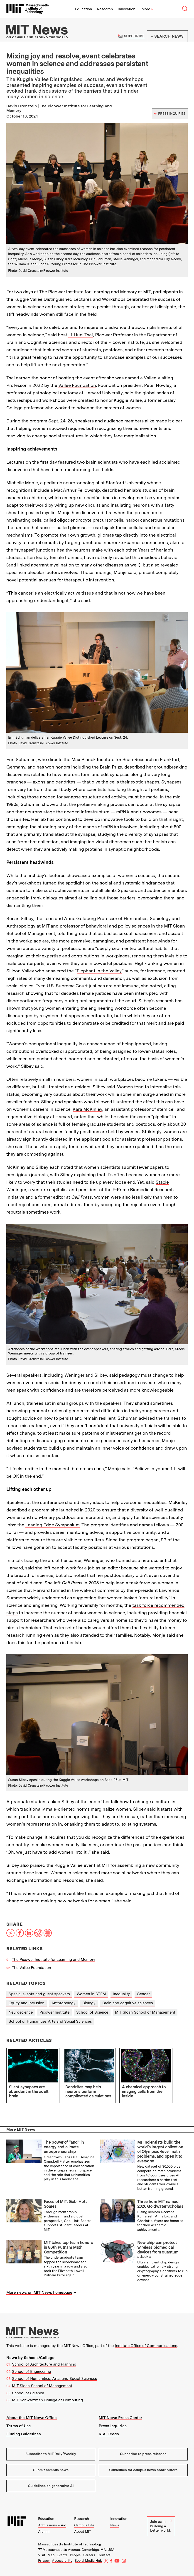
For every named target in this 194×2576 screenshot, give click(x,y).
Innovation (126, 9)
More (147, 9)
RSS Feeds (109, 2434)
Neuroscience (21, 2012)
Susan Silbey (19, 918)
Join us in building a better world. (161, 2526)
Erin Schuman (21, 759)
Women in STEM (91, 1994)
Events (62, 2555)
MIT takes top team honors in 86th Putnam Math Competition (68, 2247)
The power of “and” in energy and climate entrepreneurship (64, 2147)
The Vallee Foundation (31, 1967)
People (75, 2555)
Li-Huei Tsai (80, 334)
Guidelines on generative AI (51, 2486)
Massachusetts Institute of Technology (70, 2544)
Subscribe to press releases (143, 2454)
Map (51, 2555)
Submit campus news (51, 2470)
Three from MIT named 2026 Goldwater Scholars (160, 2204)
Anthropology (63, 2003)
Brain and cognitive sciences (127, 2003)
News (114, 2525)
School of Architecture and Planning (44, 2364)
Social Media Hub (88, 2561)
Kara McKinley (87, 1109)
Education (83, 9)
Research (105, 9)
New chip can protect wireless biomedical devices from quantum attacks (157, 2249)
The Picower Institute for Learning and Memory (53, 1959)
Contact (104, 2555)
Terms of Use (18, 2426)
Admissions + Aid (52, 2525)
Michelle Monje (22, 482)
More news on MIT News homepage (39, 2292)
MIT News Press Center (120, 2417)
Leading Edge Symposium (52, 1525)
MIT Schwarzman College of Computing (47, 2400)
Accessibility (62, 2561)
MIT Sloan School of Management (145, 2012)
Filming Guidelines (23, 2434)
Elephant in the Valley (99, 971)
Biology (89, 2003)
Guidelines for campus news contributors (143, 2470)
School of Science (92, 2012)
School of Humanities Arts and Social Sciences (50, 2021)
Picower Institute (54, 2012)
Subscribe (134, 36)
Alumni (43, 2532)
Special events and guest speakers (39, 1994)
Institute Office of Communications (146, 2345)
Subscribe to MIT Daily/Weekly (50, 2454)
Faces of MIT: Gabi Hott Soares (65, 2204)
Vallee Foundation (77, 385)
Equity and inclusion (26, 2003)
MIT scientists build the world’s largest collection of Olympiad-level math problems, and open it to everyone (160, 2151)
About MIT (82, 2532)
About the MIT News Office (31, 2417)
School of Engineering (31, 2371)
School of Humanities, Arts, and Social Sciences (54, 2378)
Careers (89, 2555)
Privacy (44, 2561)
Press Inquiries (113, 2426)
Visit (41, 2555)
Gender (143, 1994)
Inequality (121, 1994)
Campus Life (84, 2525)
